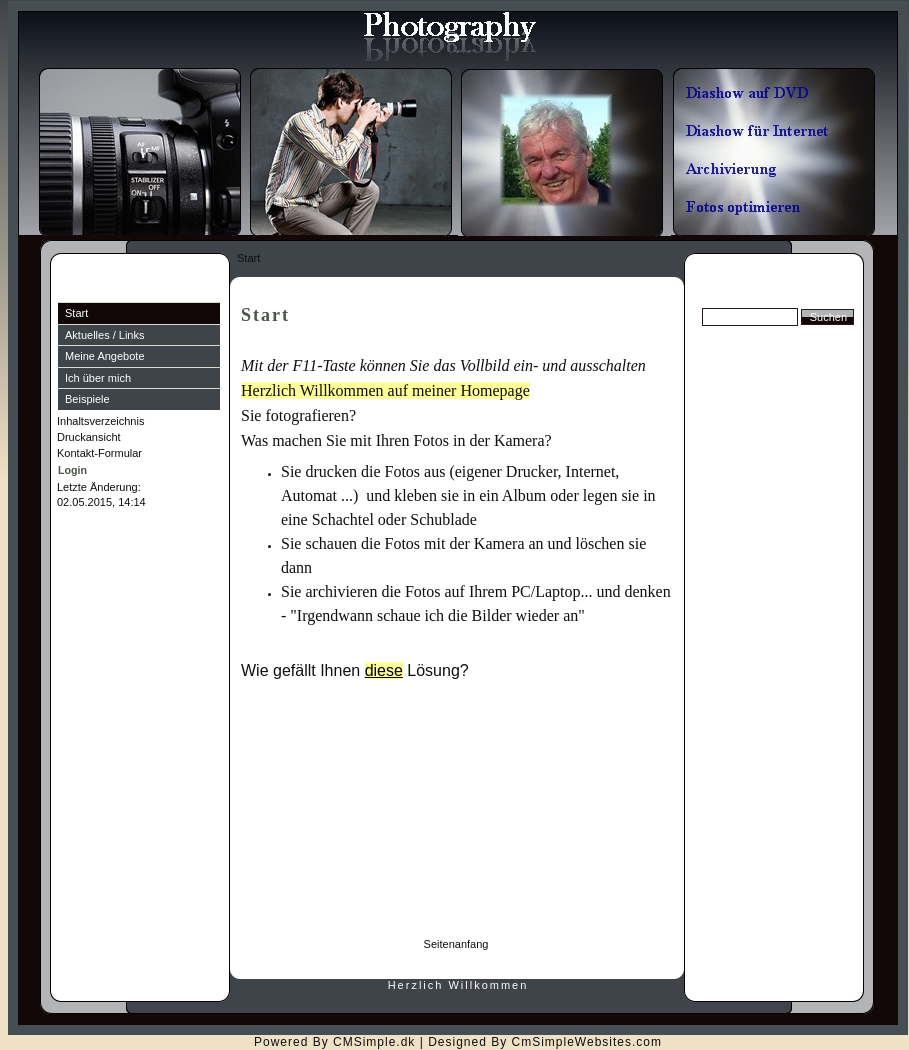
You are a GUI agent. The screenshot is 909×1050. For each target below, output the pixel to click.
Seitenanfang (456, 944)
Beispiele (87, 399)
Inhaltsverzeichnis (100, 421)
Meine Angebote (105, 356)
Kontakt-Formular (99, 453)
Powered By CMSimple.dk (334, 1042)
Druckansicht (89, 437)
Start (76, 313)
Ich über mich (98, 378)
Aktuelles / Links (104, 335)
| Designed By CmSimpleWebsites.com (541, 1042)
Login (72, 470)
